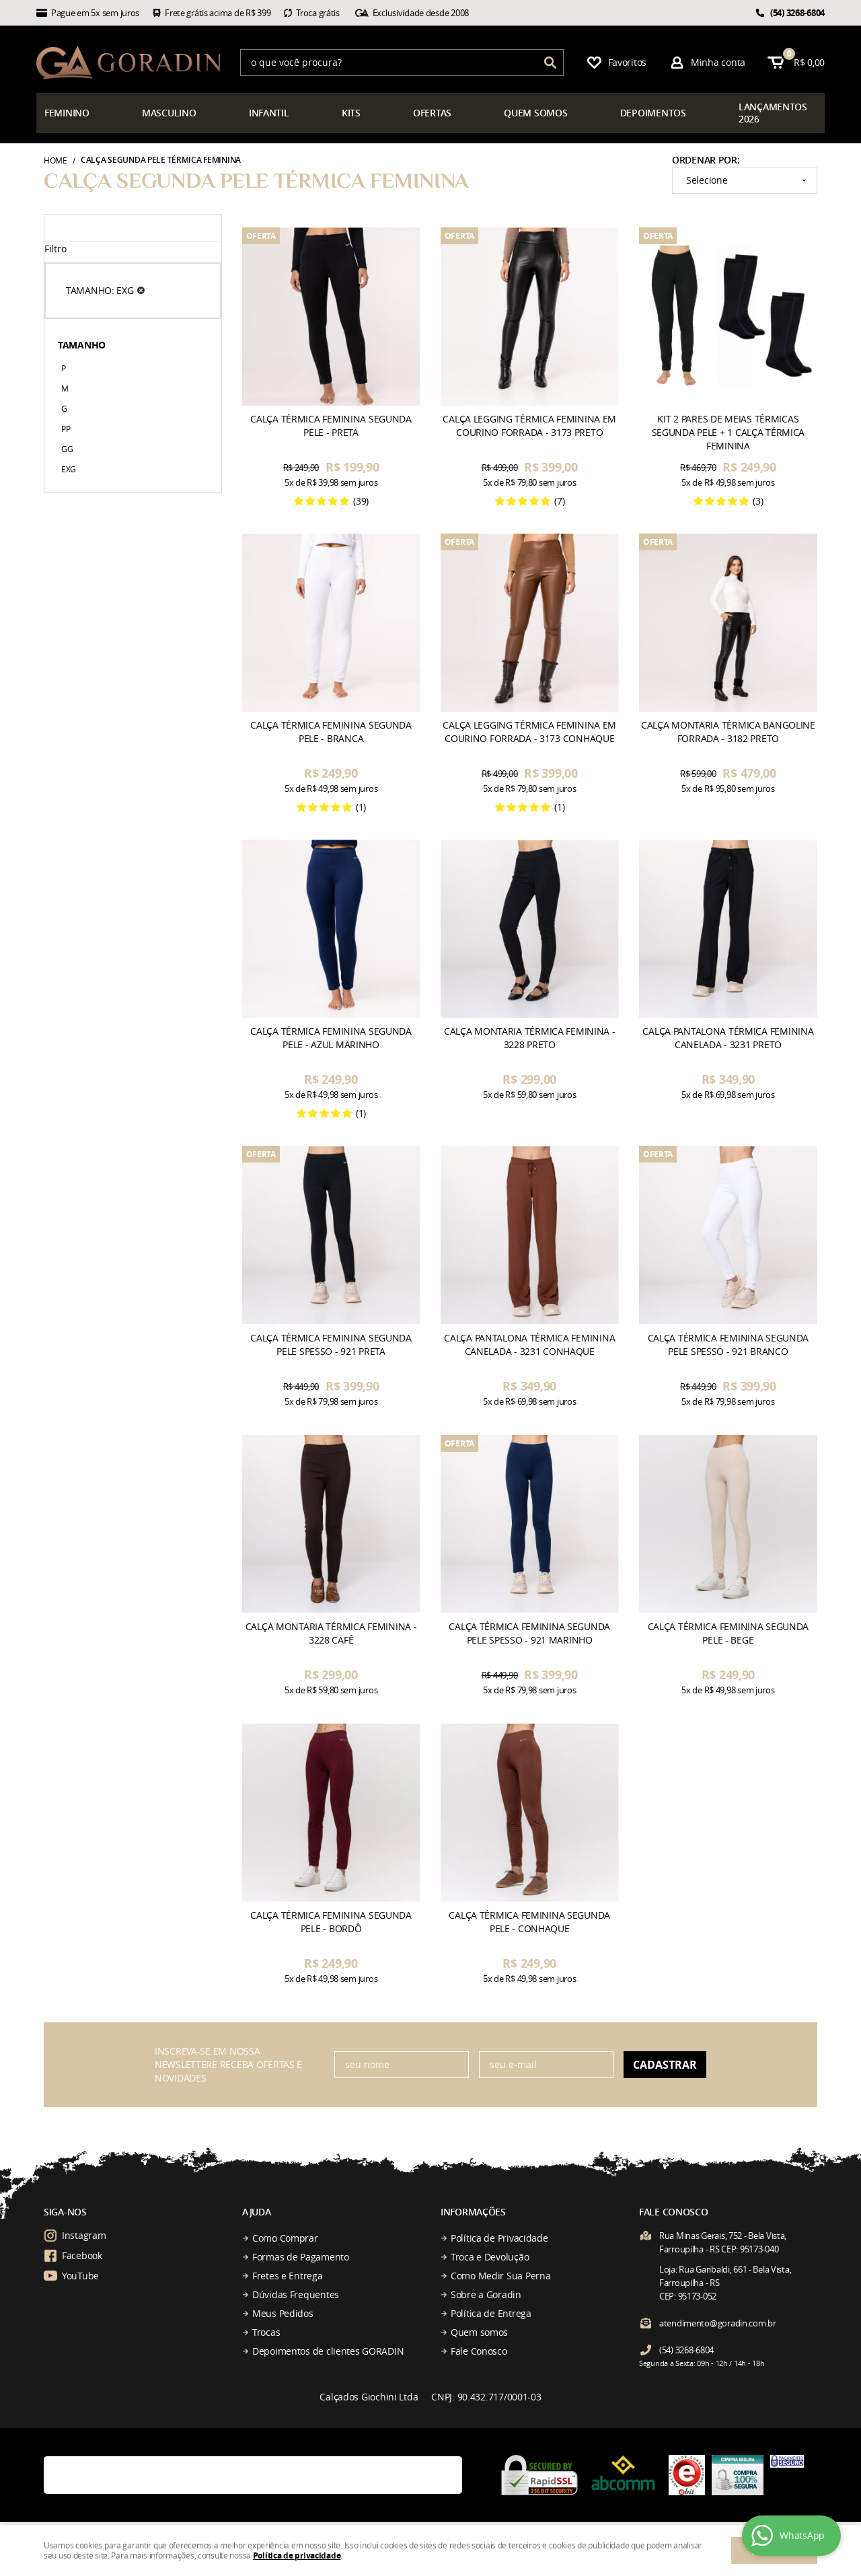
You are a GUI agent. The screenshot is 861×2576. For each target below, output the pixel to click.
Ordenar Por (704, 159)
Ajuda (256, 2211)
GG (67, 448)
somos (535, 112)
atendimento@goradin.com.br (717, 2323)
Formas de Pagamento (300, 2256)
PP (65, 428)
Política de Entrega (491, 2313)
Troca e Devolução (490, 2256)
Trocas (266, 2332)
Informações (473, 2211)
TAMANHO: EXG (100, 290)
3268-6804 (797, 13)
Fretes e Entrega (287, 2275)
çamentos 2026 (773, 112)
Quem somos (479, 2332)
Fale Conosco (479, 2351)
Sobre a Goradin (486, 2294)
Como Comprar (285, 2238)
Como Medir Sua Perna (500, 2275)
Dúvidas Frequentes (295, 2294)
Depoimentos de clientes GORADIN (328, 2351)
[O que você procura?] (550, 62)
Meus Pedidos (282, 2313)
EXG (68, 469)
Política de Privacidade (499, 2238)
